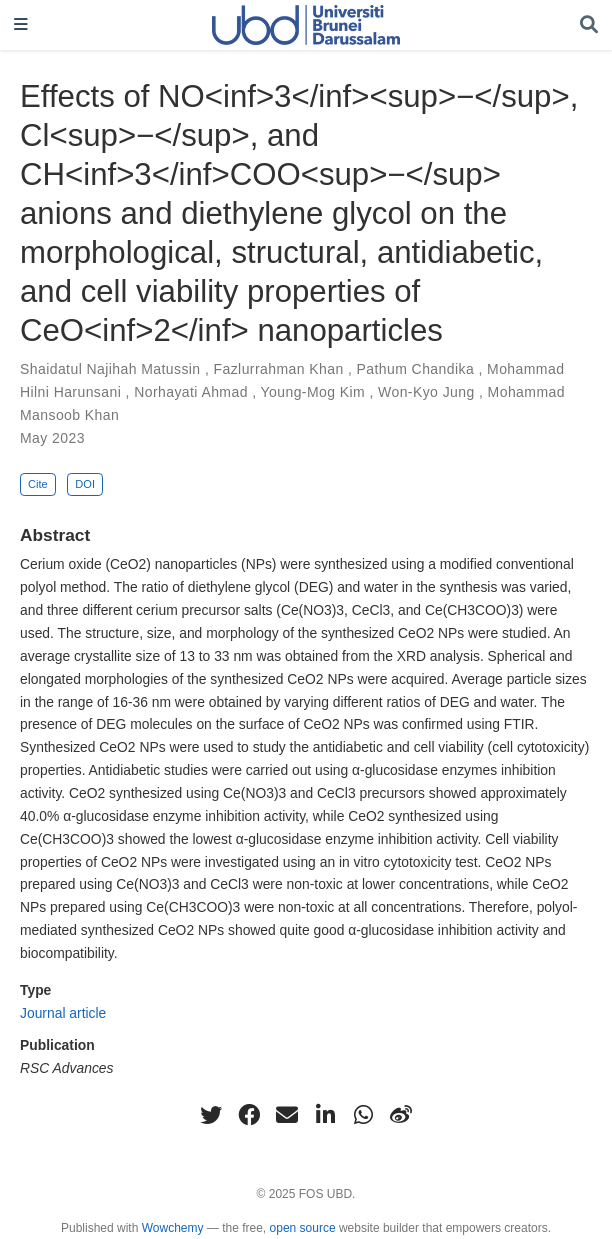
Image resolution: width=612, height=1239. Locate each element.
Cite (38, 484)
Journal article (63, 1013)
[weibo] (401, 1115)
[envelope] (287, 1115)
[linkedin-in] (325, 1115)
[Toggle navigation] (21, 25)
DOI (85, 484)
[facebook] (249, 1115)
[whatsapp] (363, 1115)
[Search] (589, 25)
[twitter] (211, 1115)
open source (303, 1228)
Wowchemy (173, 1228)
